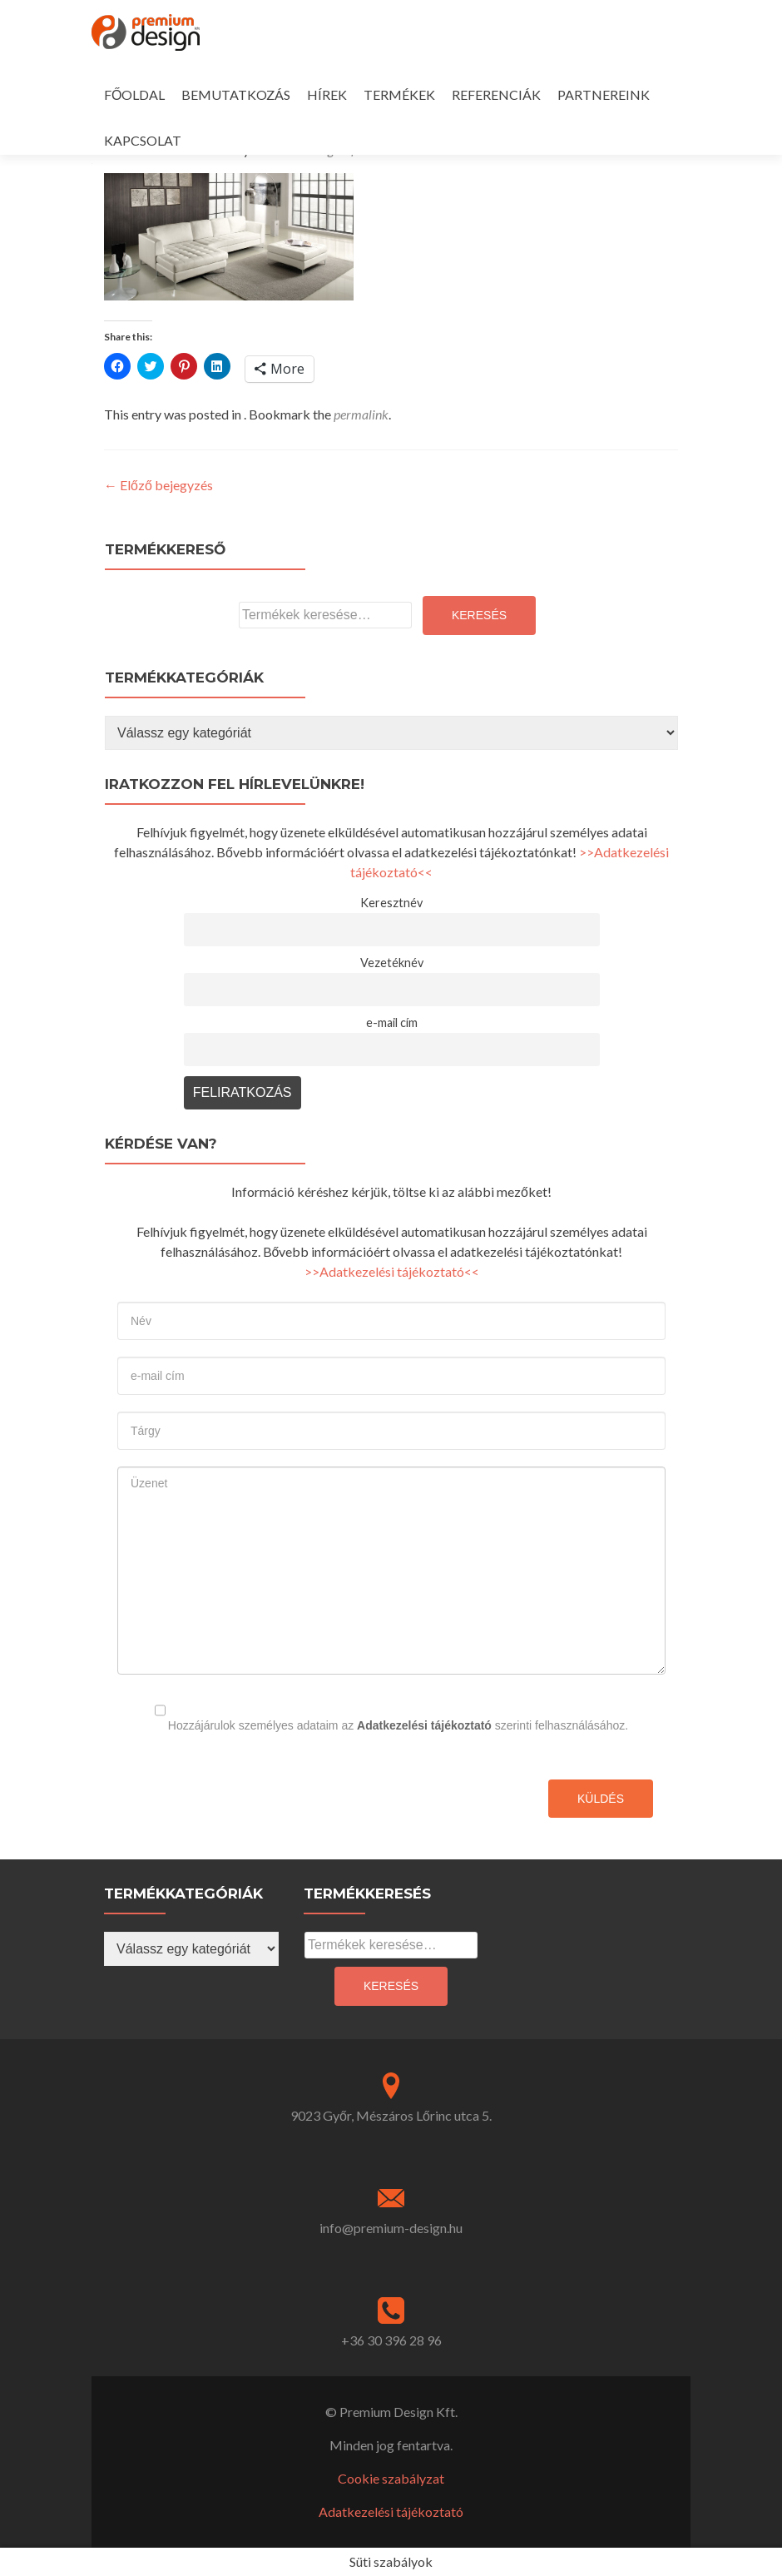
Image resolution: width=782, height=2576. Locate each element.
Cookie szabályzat (391, 2478)
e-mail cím (392, 1022)
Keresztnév (391, 903)
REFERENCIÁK (496, 94)
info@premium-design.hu (391, 2228)
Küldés (600, 1798)
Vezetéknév (391, 962)
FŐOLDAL (134, 94)
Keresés (479, 615)
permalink (361, 414)
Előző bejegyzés (158, 485)
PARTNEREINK (603, 94)
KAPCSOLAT (142, 140)
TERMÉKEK (399, 94)
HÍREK (327, 94)
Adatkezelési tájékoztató (424, 1725)
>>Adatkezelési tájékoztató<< (391, 1271)
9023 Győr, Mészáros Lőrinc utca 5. (391, 2115)
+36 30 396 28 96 (391, 2340)
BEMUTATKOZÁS (235, 94)
